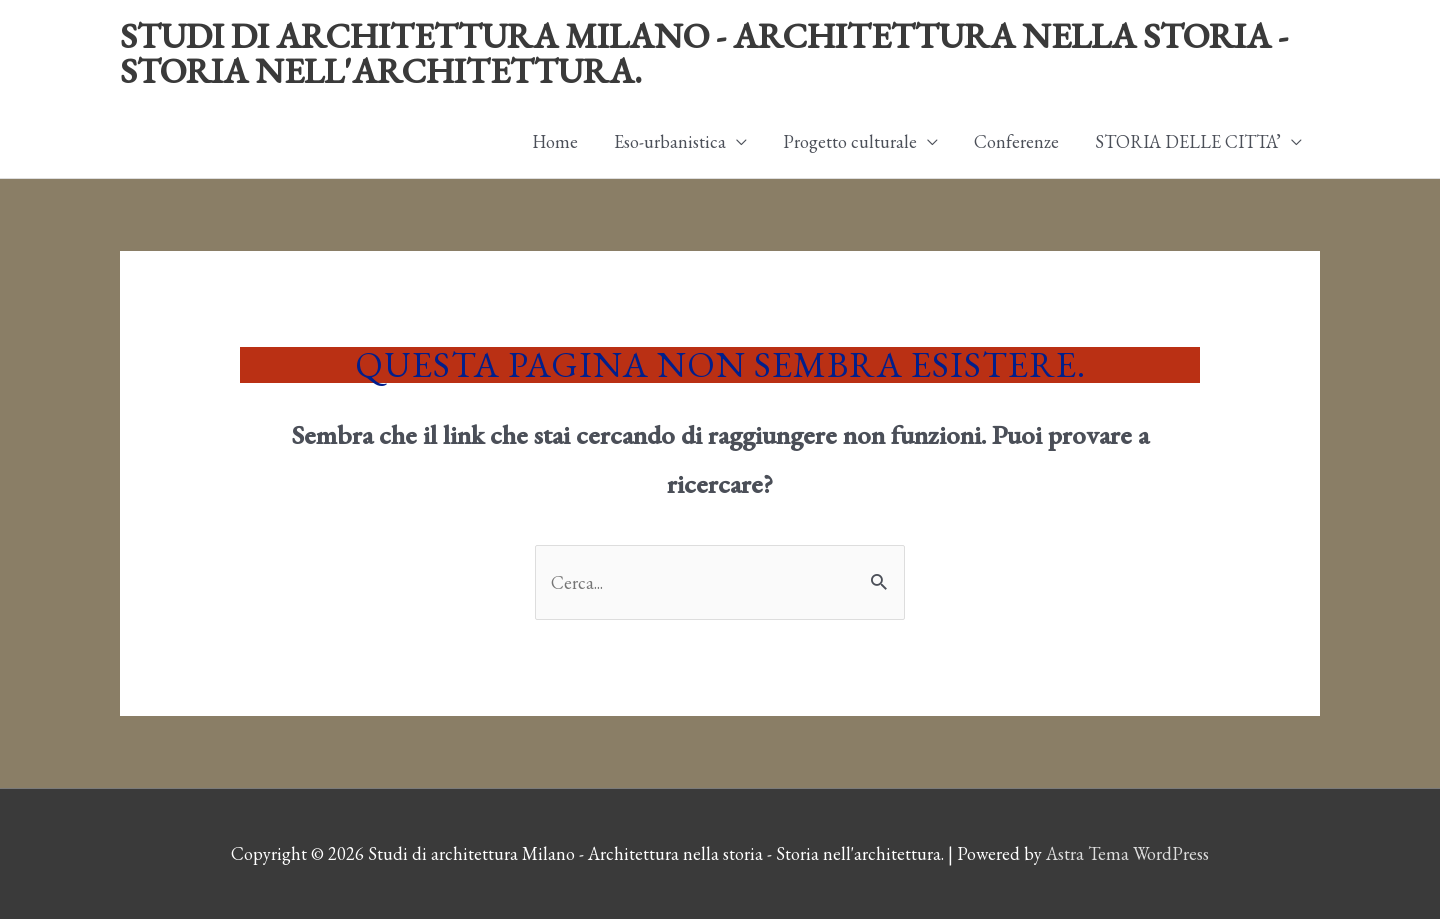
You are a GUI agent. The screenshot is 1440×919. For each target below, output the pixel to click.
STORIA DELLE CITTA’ (1188, 141)
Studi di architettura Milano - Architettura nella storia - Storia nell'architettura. (704, 53)
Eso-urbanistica (670, 141)
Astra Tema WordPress (1127, 853)
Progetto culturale (850, 141)
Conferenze (1016, 141)
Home (555, 141)
